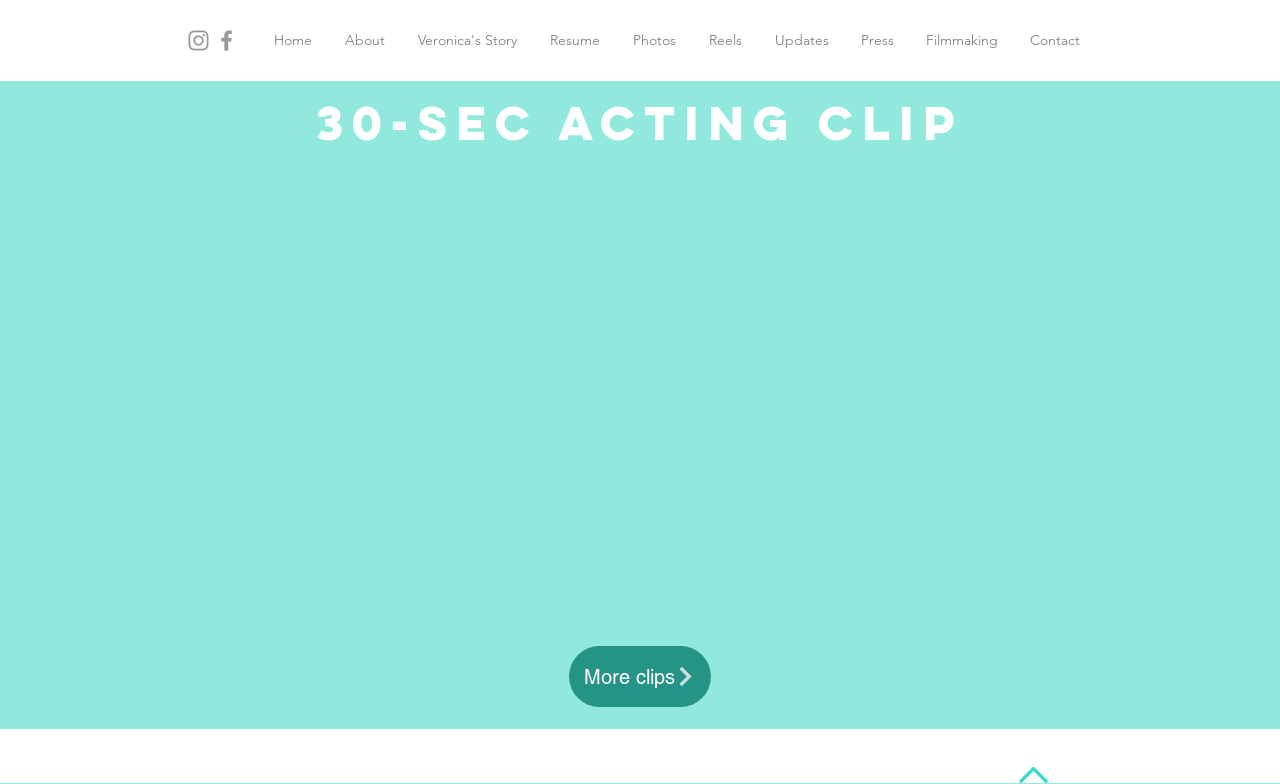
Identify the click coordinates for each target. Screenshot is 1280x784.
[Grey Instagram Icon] (198, 40)
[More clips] (640, 676)
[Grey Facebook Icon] (226, 40)
